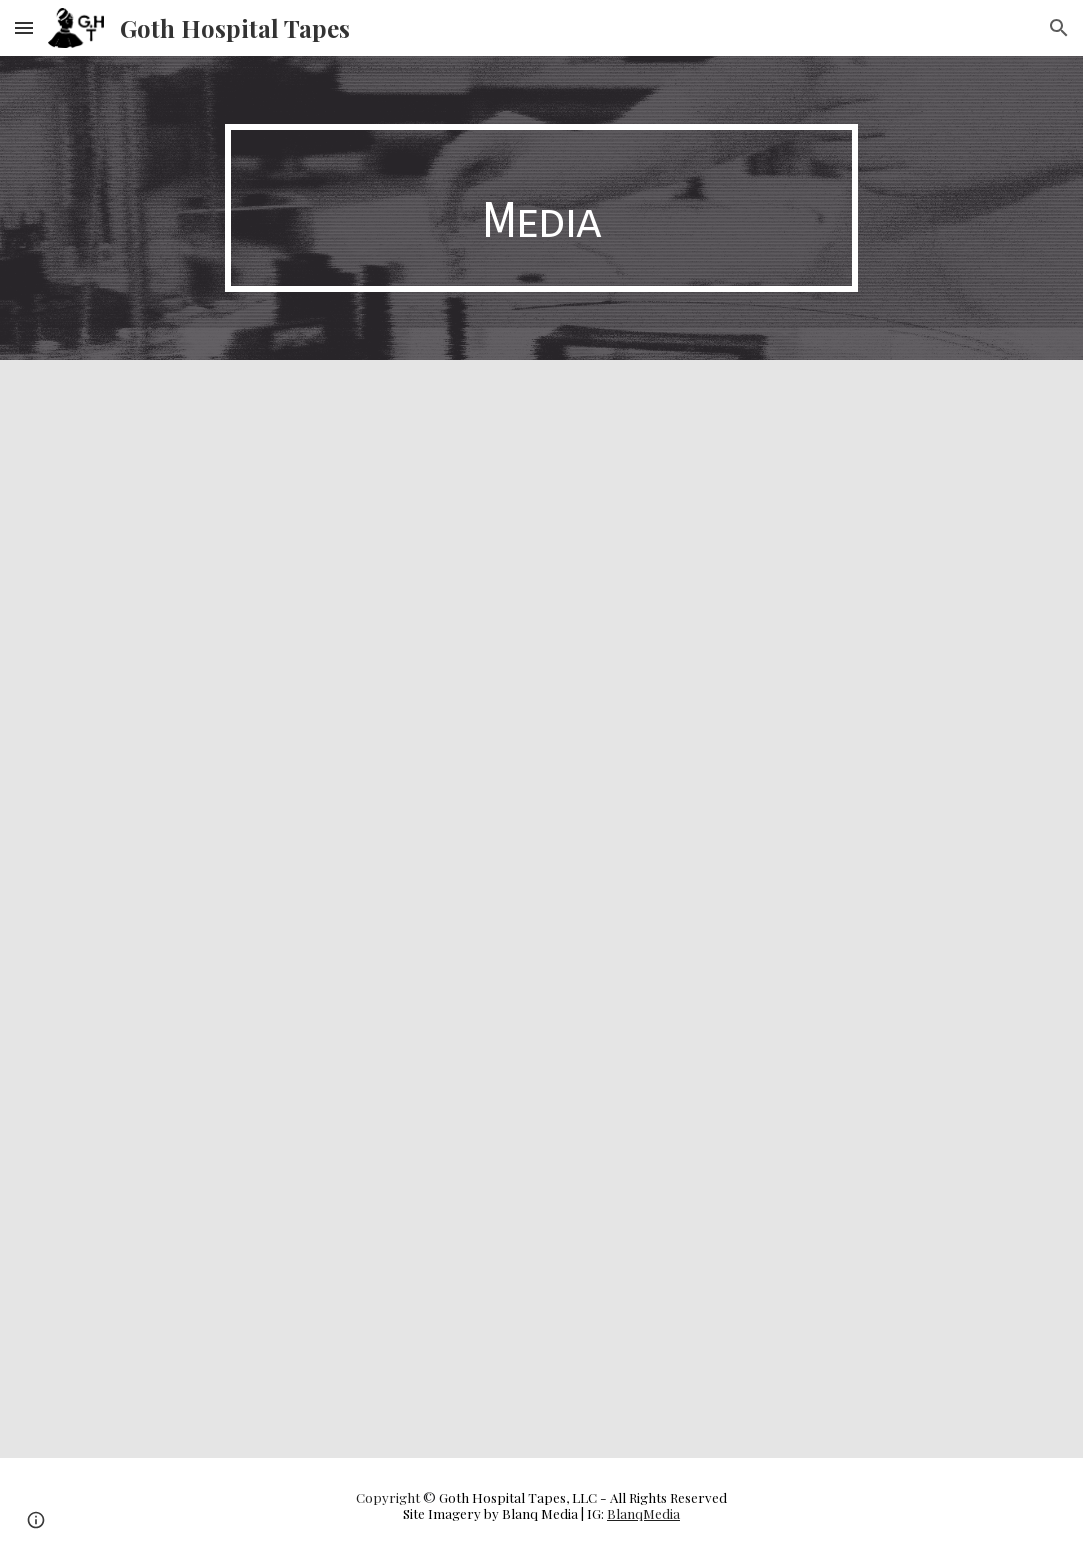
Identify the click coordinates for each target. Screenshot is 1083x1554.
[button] (24, 27)
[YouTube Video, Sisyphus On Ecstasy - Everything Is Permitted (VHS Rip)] (788, 543)
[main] (541, 208)
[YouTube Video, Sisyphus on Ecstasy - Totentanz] (788, 909)
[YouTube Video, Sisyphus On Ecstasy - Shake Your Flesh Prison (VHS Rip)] (294, 543)
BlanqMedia (643, 1513)
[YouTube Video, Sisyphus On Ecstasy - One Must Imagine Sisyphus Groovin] (294, 909)
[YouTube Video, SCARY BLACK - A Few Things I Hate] (294, 1275)
